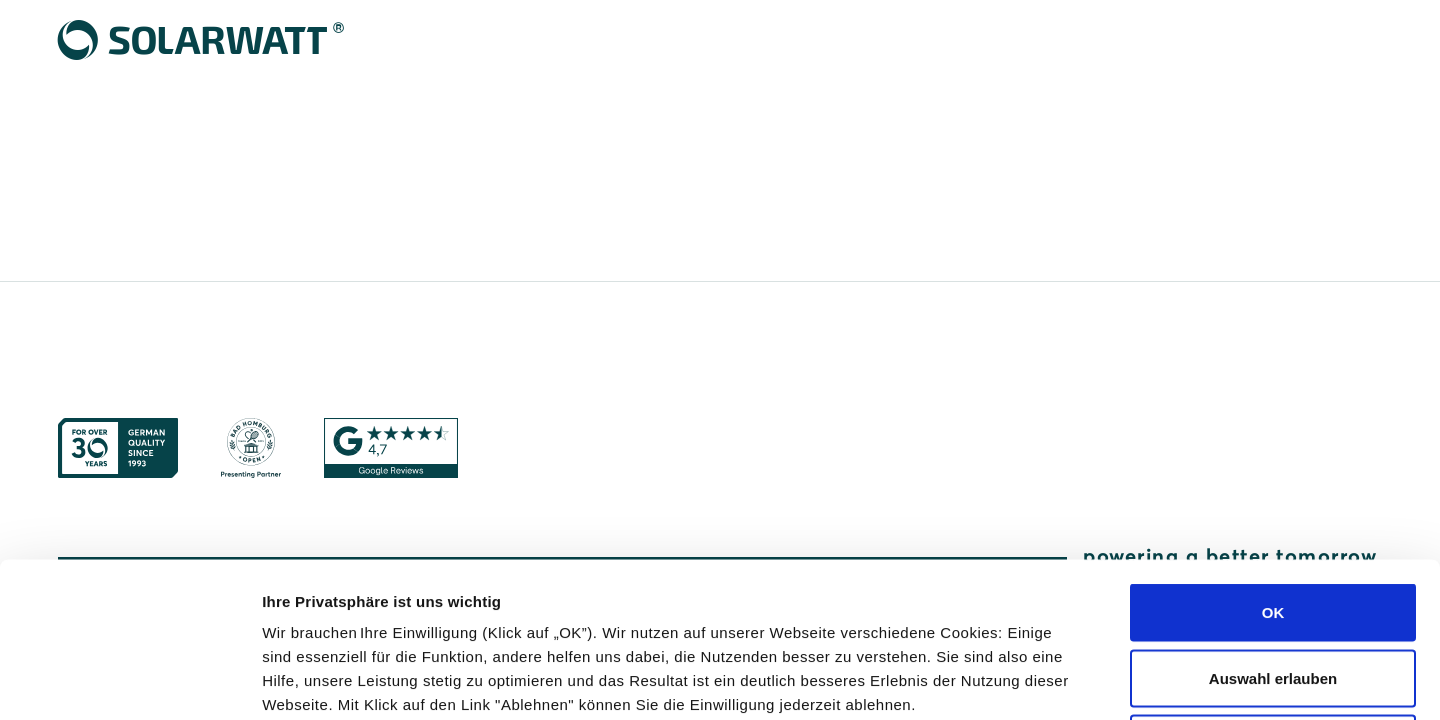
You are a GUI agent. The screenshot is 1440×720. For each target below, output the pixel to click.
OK (1273, 457)
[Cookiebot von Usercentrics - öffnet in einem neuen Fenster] (129, 681)
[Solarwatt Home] (202, 40)
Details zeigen (1063, 680)
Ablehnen (1273, 588)
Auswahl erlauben (1273, 523)
